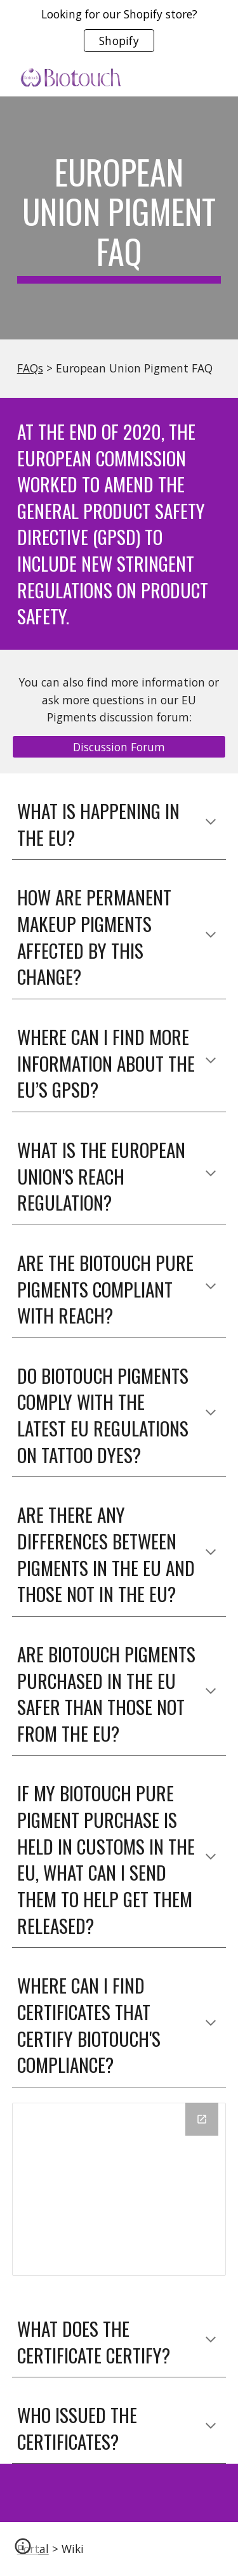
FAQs (30, 368)
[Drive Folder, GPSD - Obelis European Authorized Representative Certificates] (119, 2189)
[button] (210, 823)
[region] (119, 30)
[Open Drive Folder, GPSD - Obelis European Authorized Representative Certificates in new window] (201, 2119)
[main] (119, 218)
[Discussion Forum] (119, 747)
